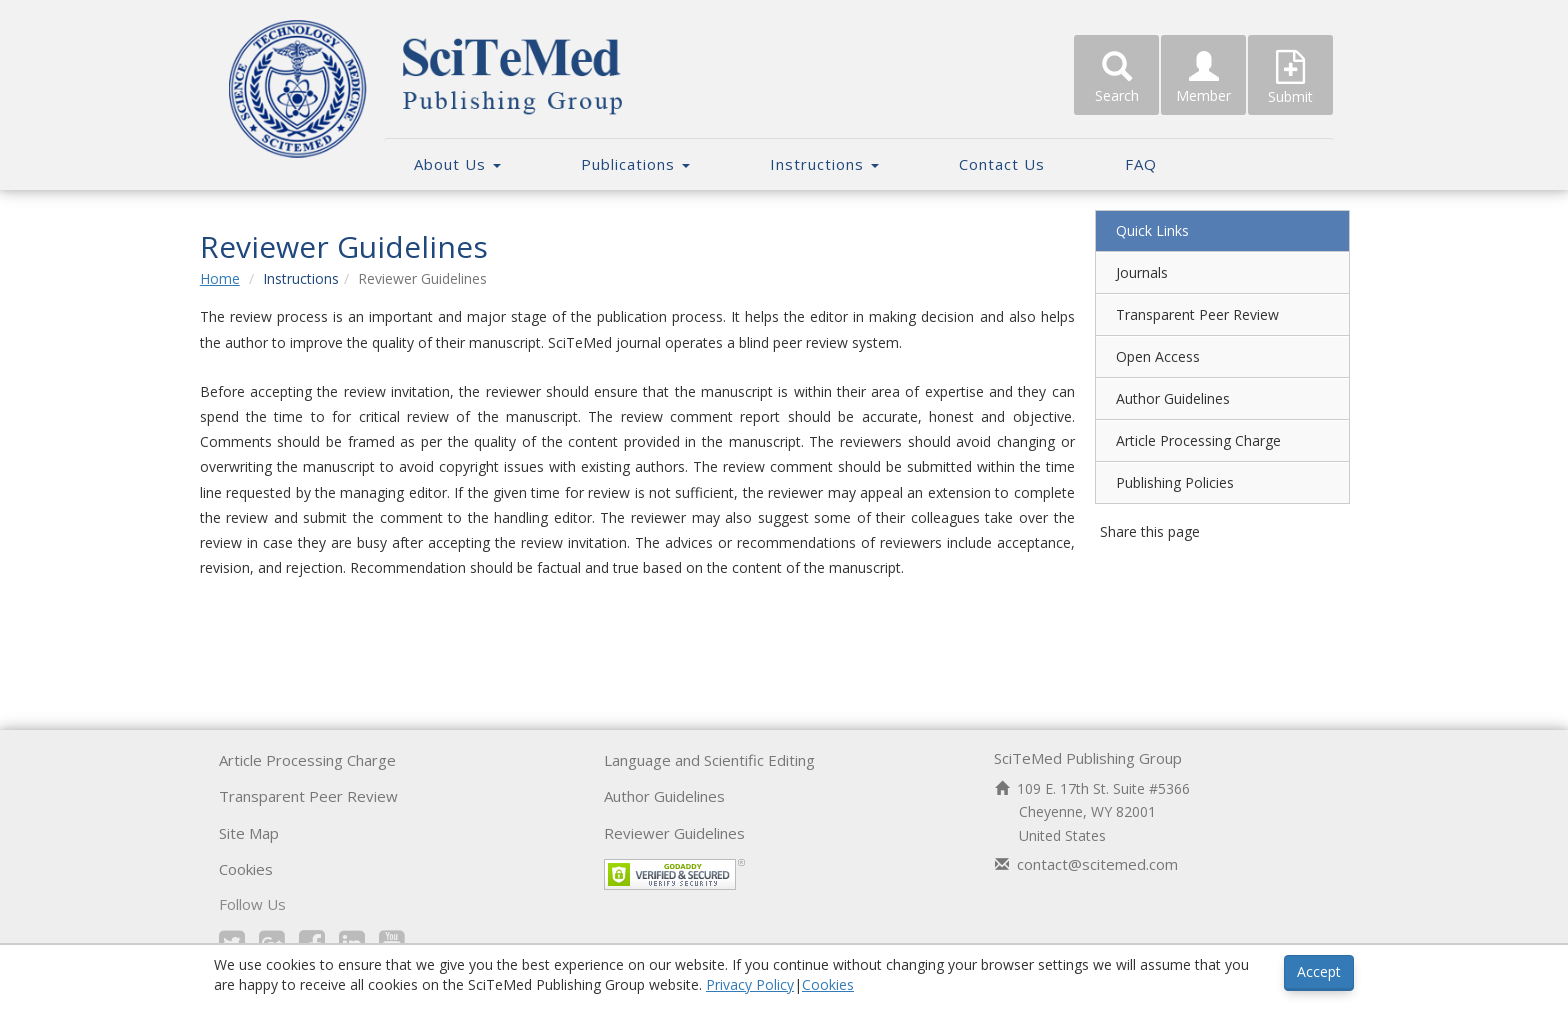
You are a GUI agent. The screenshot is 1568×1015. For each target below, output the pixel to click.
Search (1116, 78)
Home (241, 278)
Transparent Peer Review (1186, 314)
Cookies (246, 869)
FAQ (1141, 164)
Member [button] (1203, 78)
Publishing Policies (1164, 482)
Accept (1319, 971)
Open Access (1147, 356)
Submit (1290, 78)
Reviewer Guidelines (674, 833)
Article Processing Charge (1187, 440)
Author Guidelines (1162, 398)
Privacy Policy (750, 984)
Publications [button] (635, 164)
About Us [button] (457, 164)
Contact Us (1002, 164)
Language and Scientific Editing (709, 760)
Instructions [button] (824, 164)
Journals (1131, 272)
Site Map (249, 833)
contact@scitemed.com (1097, 864)
